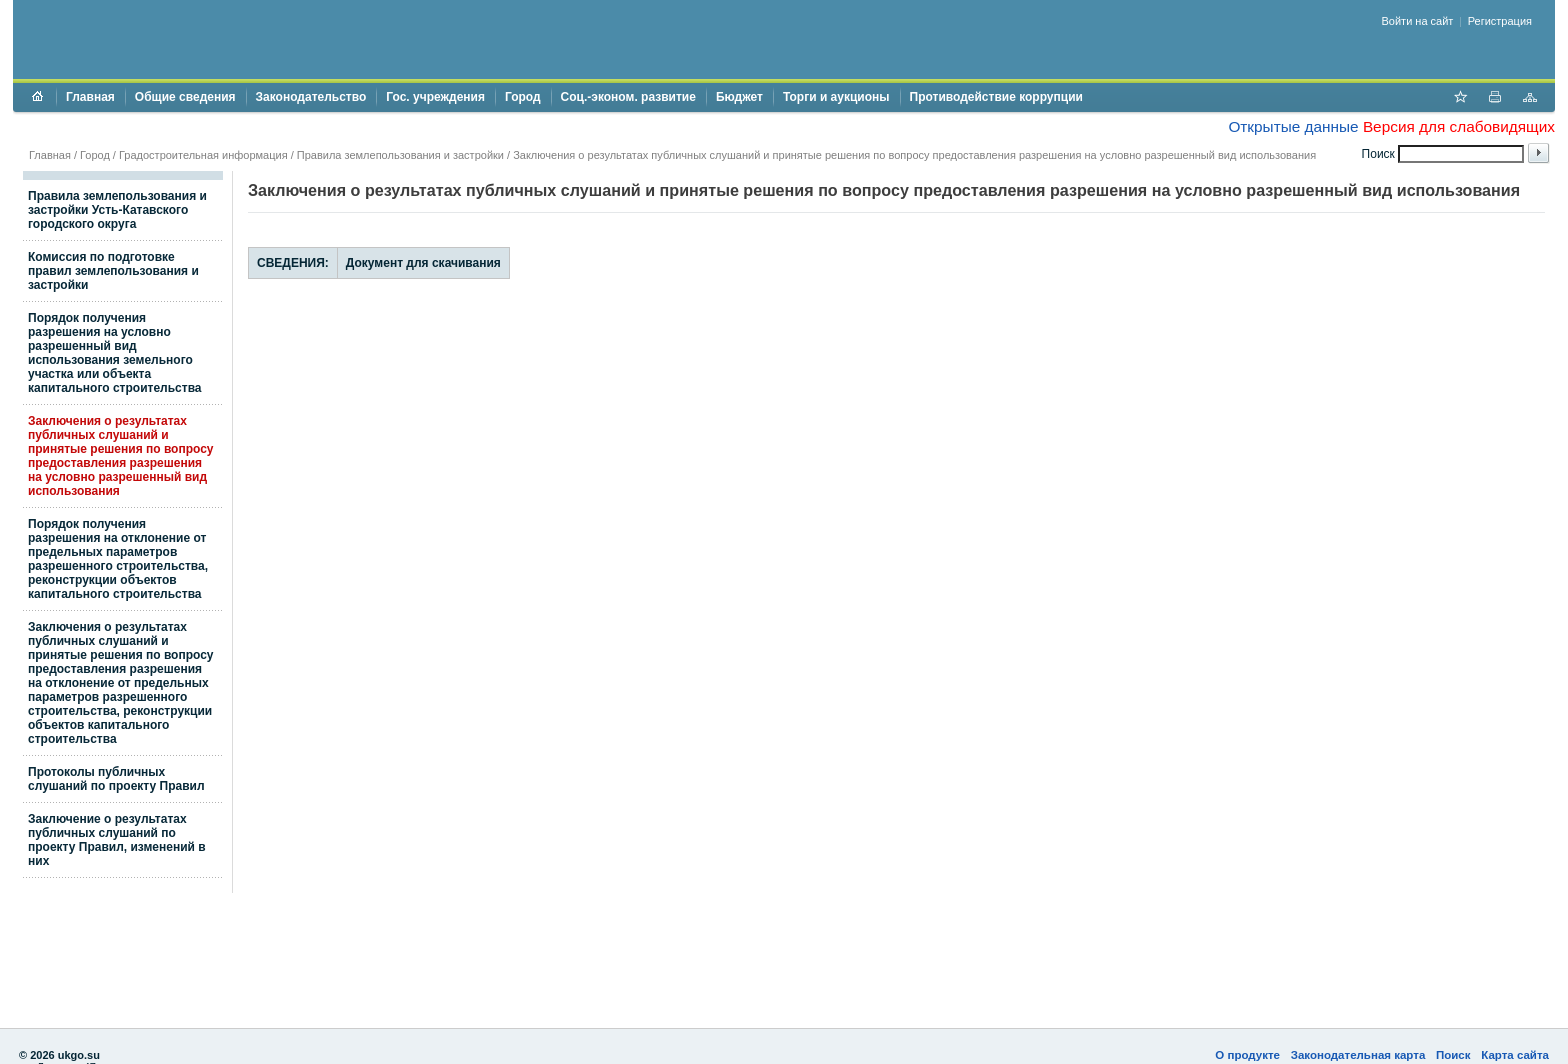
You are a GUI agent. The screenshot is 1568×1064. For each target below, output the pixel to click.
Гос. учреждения (435, 97)
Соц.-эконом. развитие (628, 97)
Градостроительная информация (203, 155)
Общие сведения (185, 97)
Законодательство (311, 97)
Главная (90, 97)
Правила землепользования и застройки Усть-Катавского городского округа (117, 210)
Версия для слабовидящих (1459, 126)
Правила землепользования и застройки (400, 155)
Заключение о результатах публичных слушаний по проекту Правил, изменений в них (117, 840)
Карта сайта (1515, 1055)
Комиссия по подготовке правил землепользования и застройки (113, 271)
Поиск (1453, 1055)
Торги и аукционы (836, 97)
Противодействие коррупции (996, 97)
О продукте (1247, 1055)
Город (523, 97)
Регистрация (1500, 21)
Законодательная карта (1358, 1055)
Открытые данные (1293, 126)
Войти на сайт (1418, 21)
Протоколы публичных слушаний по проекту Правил (116, 779)
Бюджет (739, 97)
